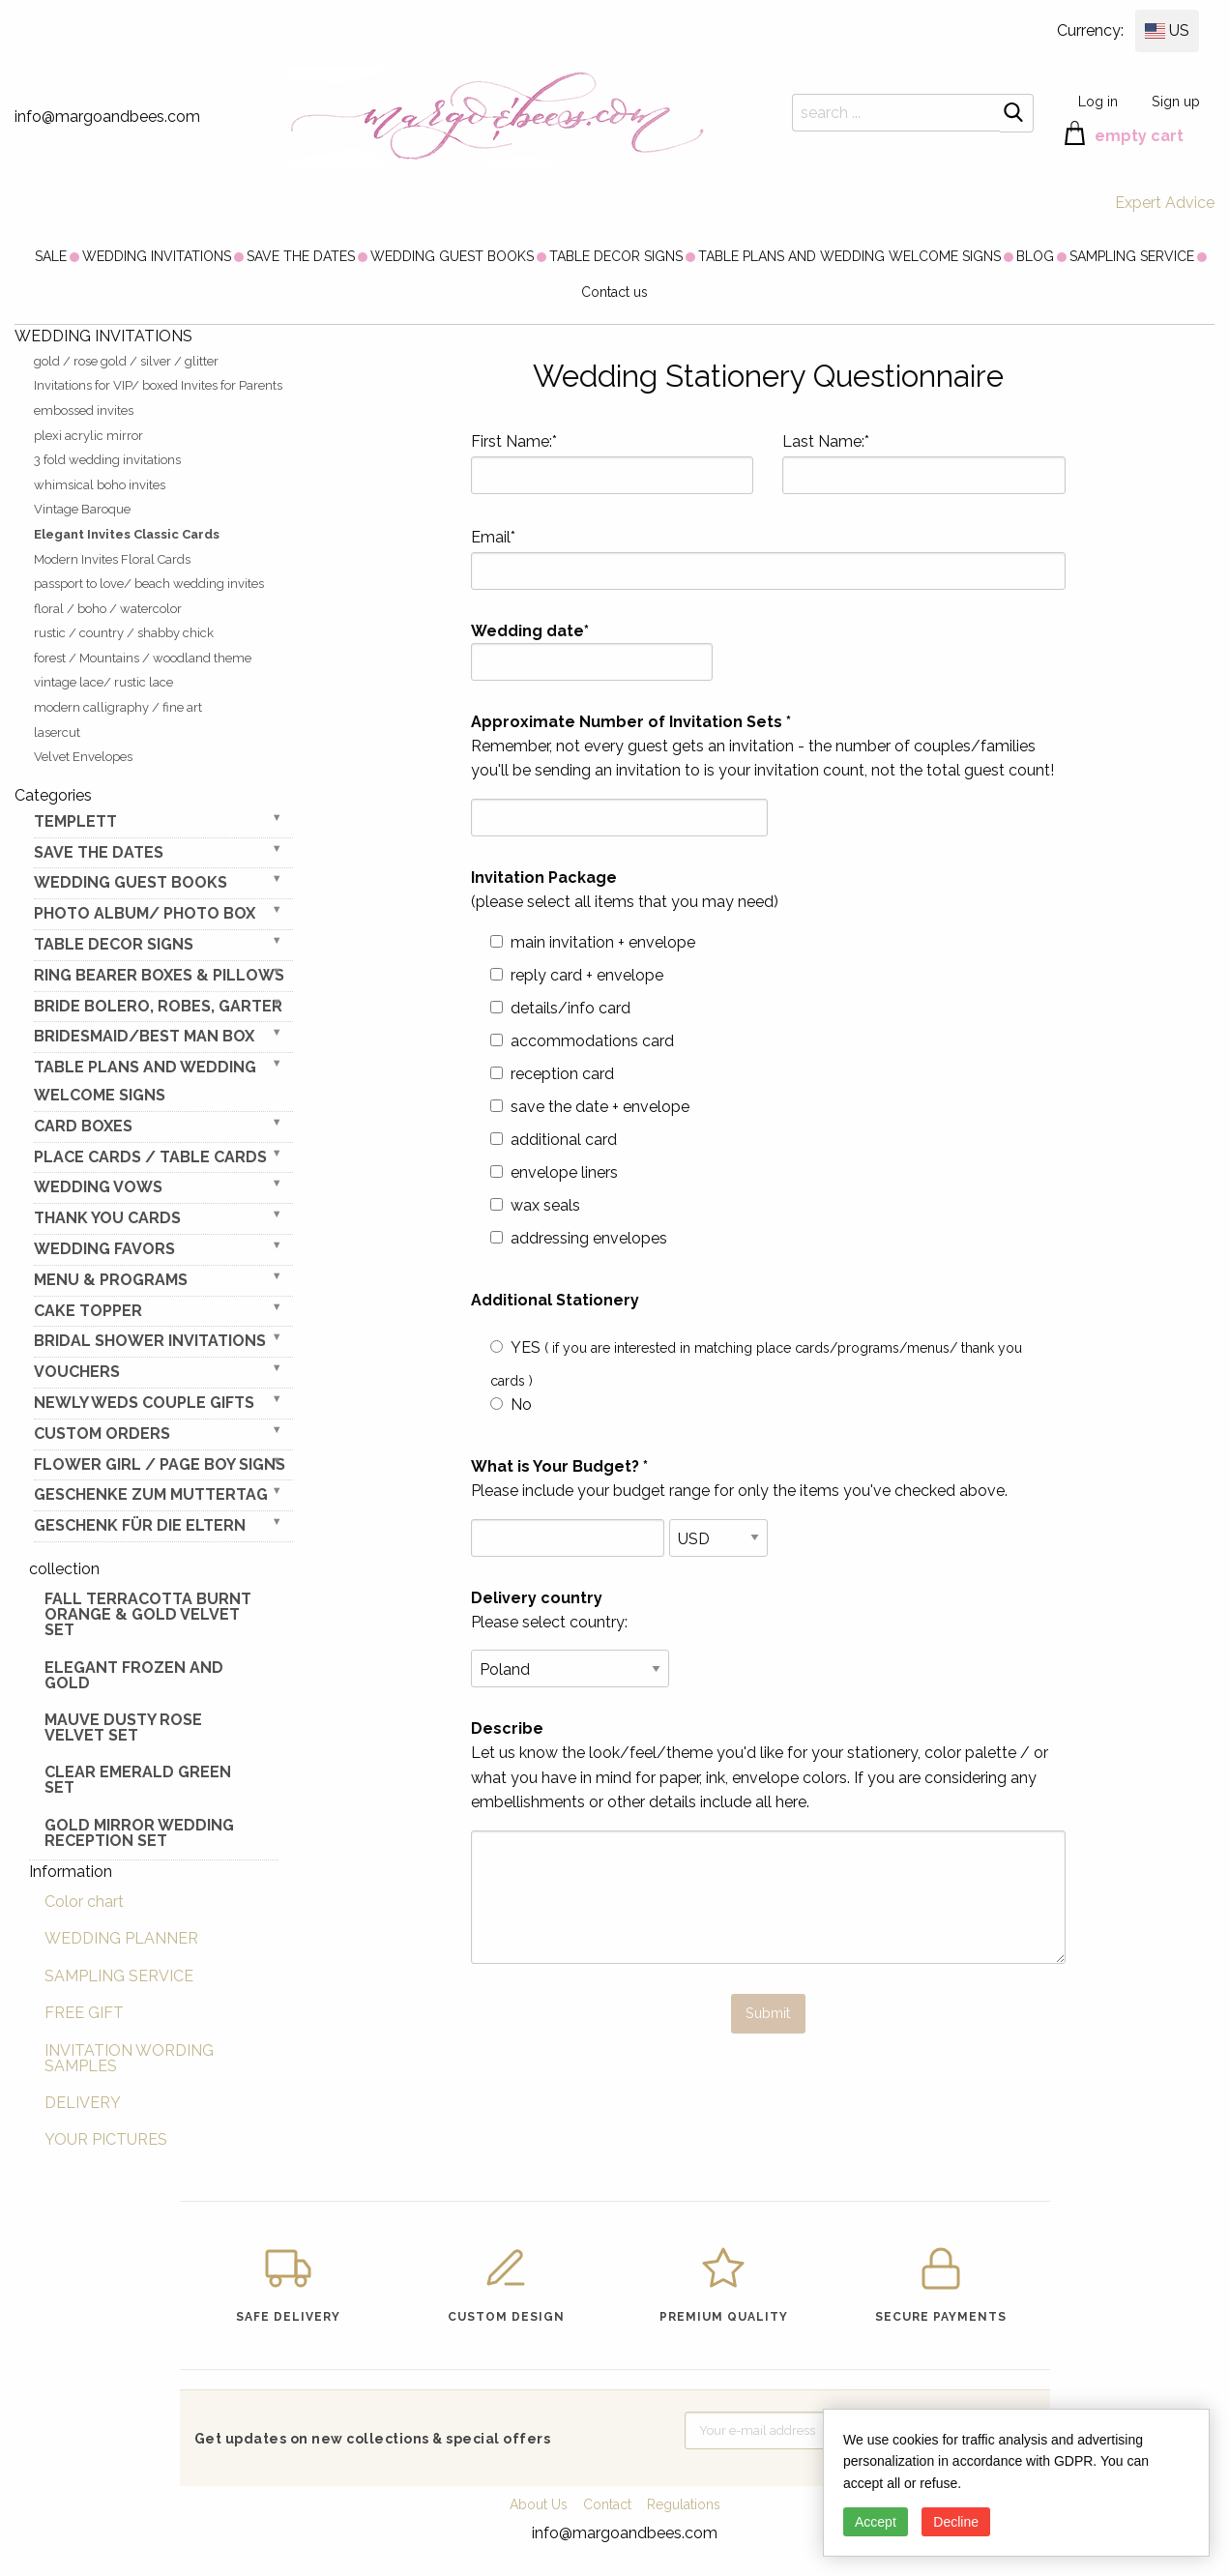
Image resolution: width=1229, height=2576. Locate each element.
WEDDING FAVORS (104, 1249)
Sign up (1176, 101)
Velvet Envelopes (83, 756)
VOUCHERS (77, 1371)
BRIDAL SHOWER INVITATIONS (150, 1341)
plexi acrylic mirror (88, 435)
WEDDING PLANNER (121, 1938)
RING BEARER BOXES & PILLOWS (159, 975)
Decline (956, 2522)
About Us (539, 2504)
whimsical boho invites (99, 485)
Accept (875, 2522)
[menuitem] (50, 256)
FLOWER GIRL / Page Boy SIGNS (159, 1464)
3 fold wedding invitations (107, 460)
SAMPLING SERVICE (1131, 256)
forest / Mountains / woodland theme (142, 658)
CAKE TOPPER (88, 1311)
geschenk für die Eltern (140, 1525)
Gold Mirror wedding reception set (139, 1833)
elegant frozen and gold (133, 1675)
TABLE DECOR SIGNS (616, 256)
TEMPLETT (75, 821)
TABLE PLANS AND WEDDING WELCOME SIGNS (849, 256)
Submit (768, 2013)
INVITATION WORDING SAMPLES (129, 2058)
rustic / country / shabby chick (124, 633)
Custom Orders (102, 1433)
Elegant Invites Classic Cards (126, 534)
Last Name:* (924, 463)
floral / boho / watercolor (108, 608)
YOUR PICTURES (105, 2139)
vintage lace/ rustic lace (103, 682)
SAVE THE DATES (301, 256)
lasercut (57, 732)
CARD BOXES (83, 1126)
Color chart (84, 1901)
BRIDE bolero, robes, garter (158, 1006)
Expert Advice (1164, 202)
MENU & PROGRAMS (111, 1280)
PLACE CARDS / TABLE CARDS (150, 1157)
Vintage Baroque (82, 509)
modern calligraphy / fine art (118, 707)
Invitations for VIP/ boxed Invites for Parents (158, 385)
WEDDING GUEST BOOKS (452, 256)
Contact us (614, 292)
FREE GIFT (84, 2013)
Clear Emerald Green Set (137, 1780)
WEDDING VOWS (98, 1187)
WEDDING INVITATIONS (156, 256)
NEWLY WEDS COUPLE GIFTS (144, 1402)
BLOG (1035, 256)
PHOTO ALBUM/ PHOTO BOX (144, 913)
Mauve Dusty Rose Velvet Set (123, 1727)
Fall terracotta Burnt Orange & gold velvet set (147, 1614)
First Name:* (612, 463)
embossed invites (83, 410)
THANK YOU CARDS (107, 1218)
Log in (1098, 101)
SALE (51, 256)
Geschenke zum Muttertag (151, 1494)
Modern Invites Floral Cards (112, 559)
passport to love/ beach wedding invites (149, 583)
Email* (769, 559)
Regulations (683, 2504)
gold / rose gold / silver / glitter (126, 361)
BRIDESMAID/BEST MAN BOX (144, 1036)
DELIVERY (82, 2102)
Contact (607, 2504)
